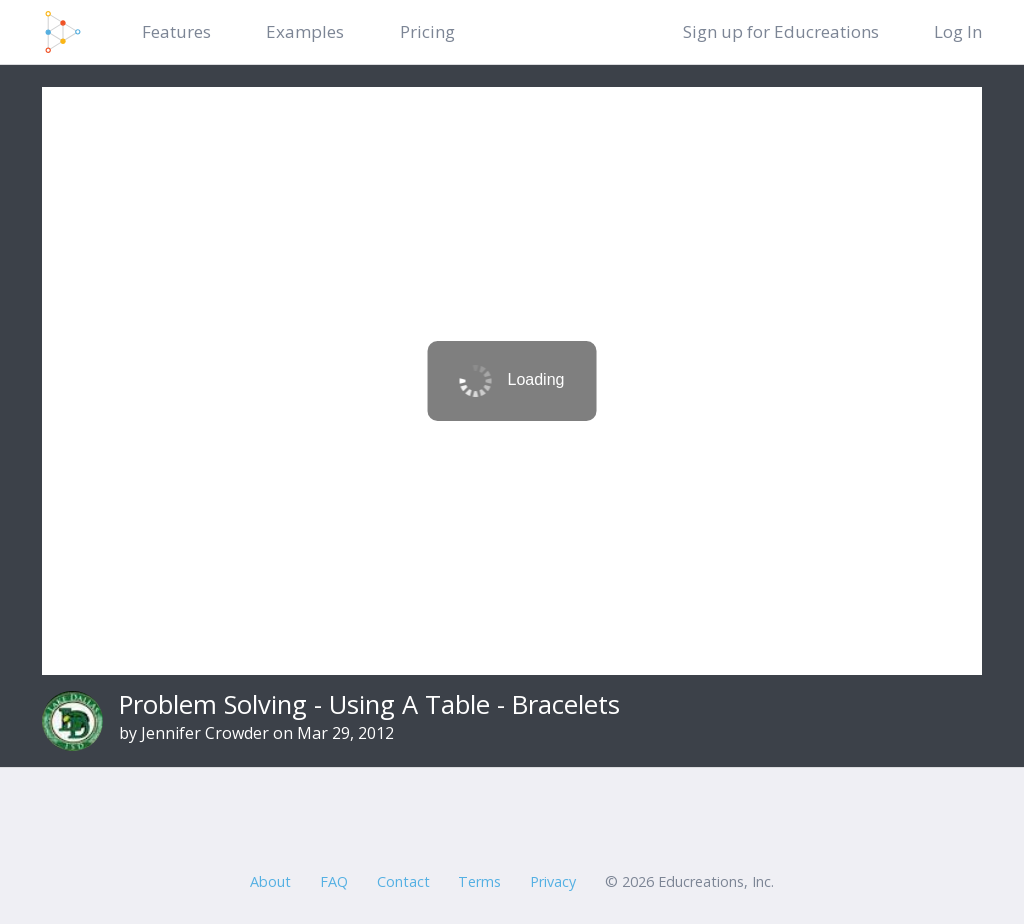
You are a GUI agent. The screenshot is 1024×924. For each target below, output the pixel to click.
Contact (403, 881)
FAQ (334, 881)
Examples (305, 31)
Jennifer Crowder (205, 733)
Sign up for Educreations (781, 31)
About (270, 881)
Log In (958, 31)
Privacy (553, 881)
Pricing (427, 31)
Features (176, 31)
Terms (479, 881)
